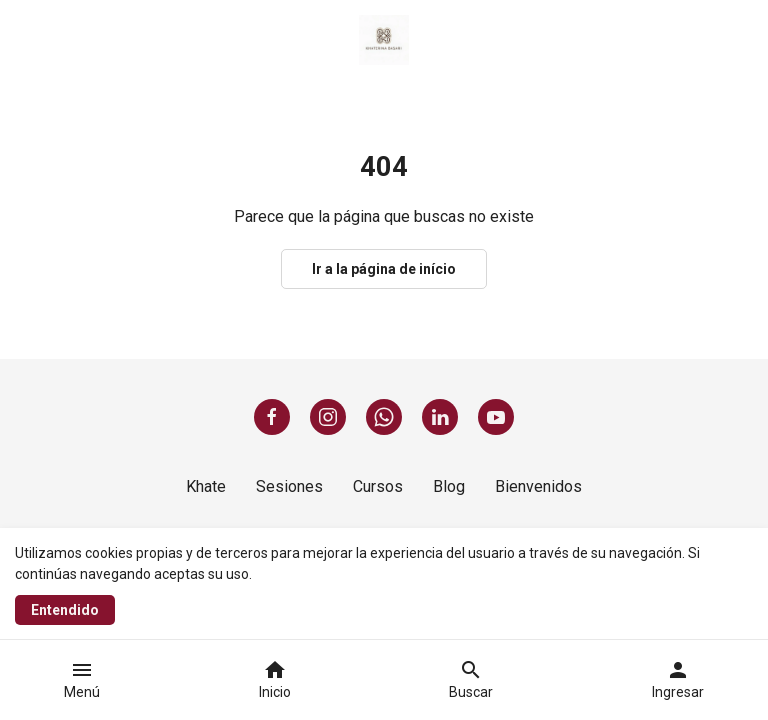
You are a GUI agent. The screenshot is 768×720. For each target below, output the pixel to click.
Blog (449, 486)
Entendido (65, 610)
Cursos (378, 486)
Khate (206, 486)
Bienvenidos (538, 486)
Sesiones (289, 486)
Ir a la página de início (384, 269)
